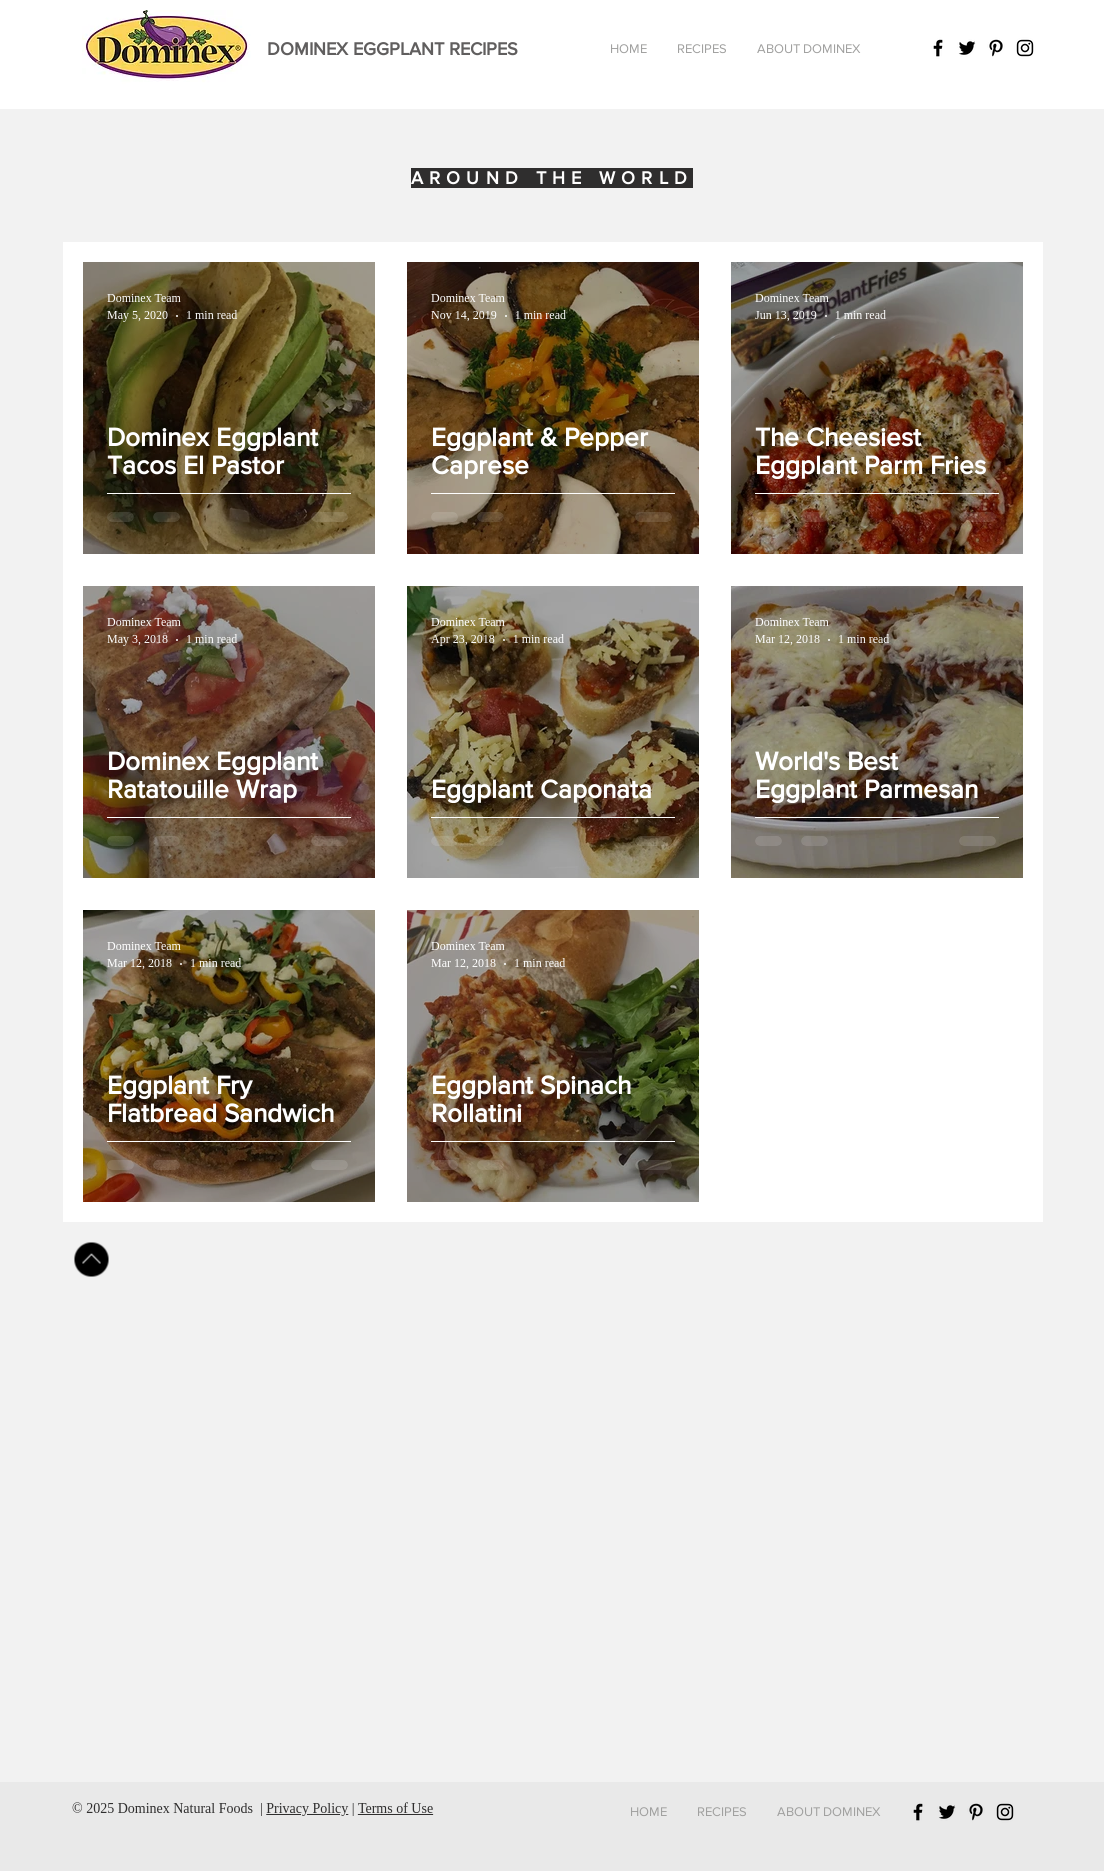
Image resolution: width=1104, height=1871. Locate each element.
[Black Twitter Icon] (967, 48)
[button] (702, 49)
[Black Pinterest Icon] (996, 48)
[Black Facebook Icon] (938, 48)
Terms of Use (395, 1808)
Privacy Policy (307, 1808)
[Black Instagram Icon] (1025, 48)
